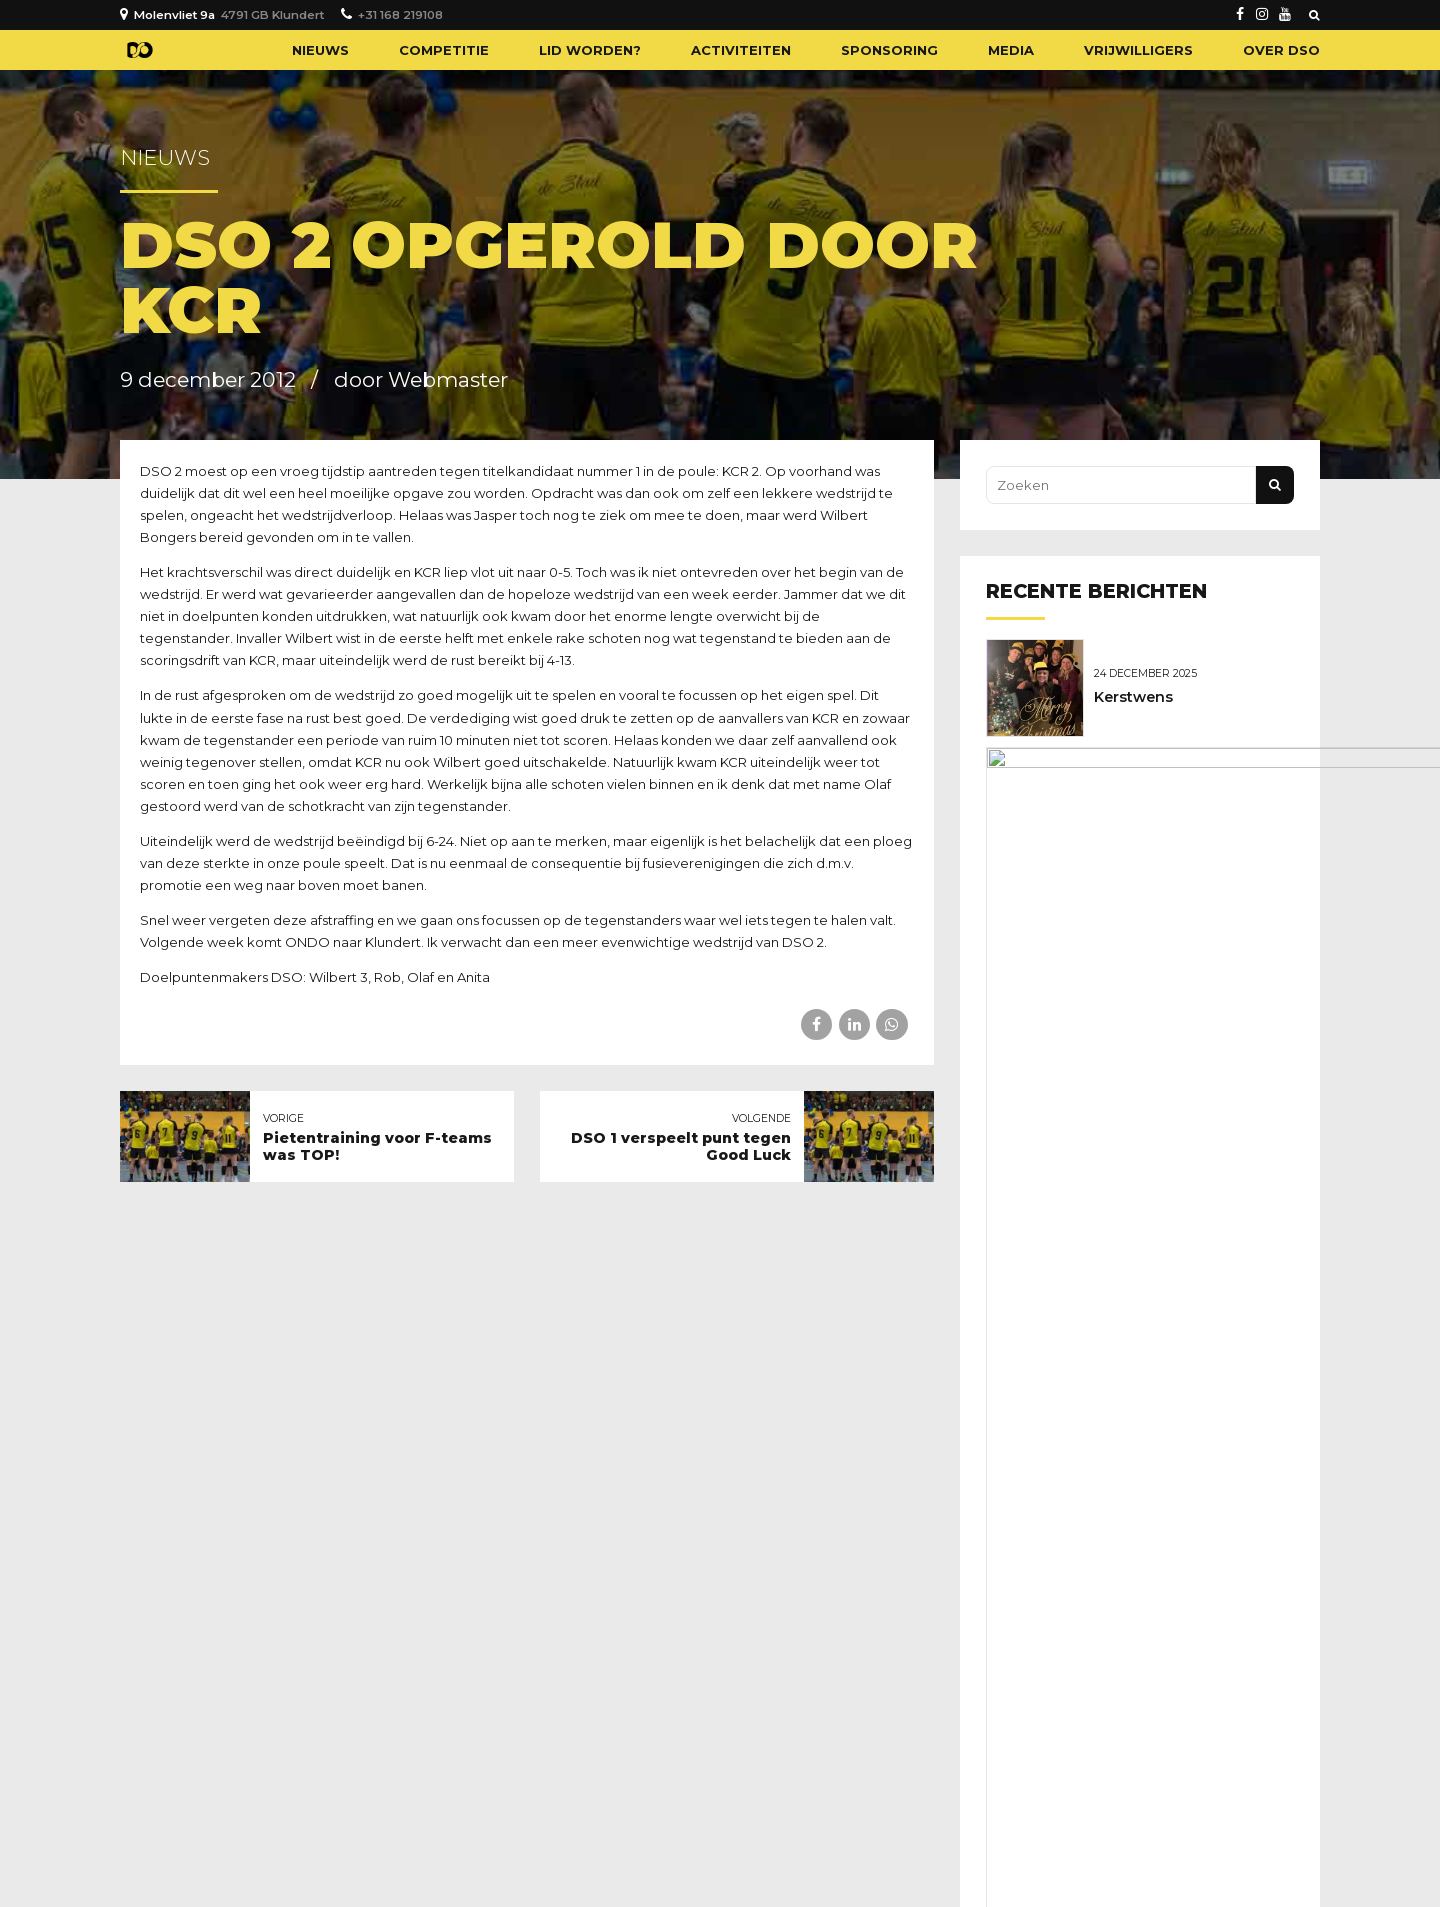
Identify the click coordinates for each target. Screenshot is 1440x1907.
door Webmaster (421, 379)
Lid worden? (590, 50)
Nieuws (320, 50)
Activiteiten (741, 50)
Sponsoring (889, 50)
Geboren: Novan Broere (1186, 801)
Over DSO (1281, 50)
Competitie (444, 50)
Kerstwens (1138, 696)
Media (1011, 50)
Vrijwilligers (1138, 50)
